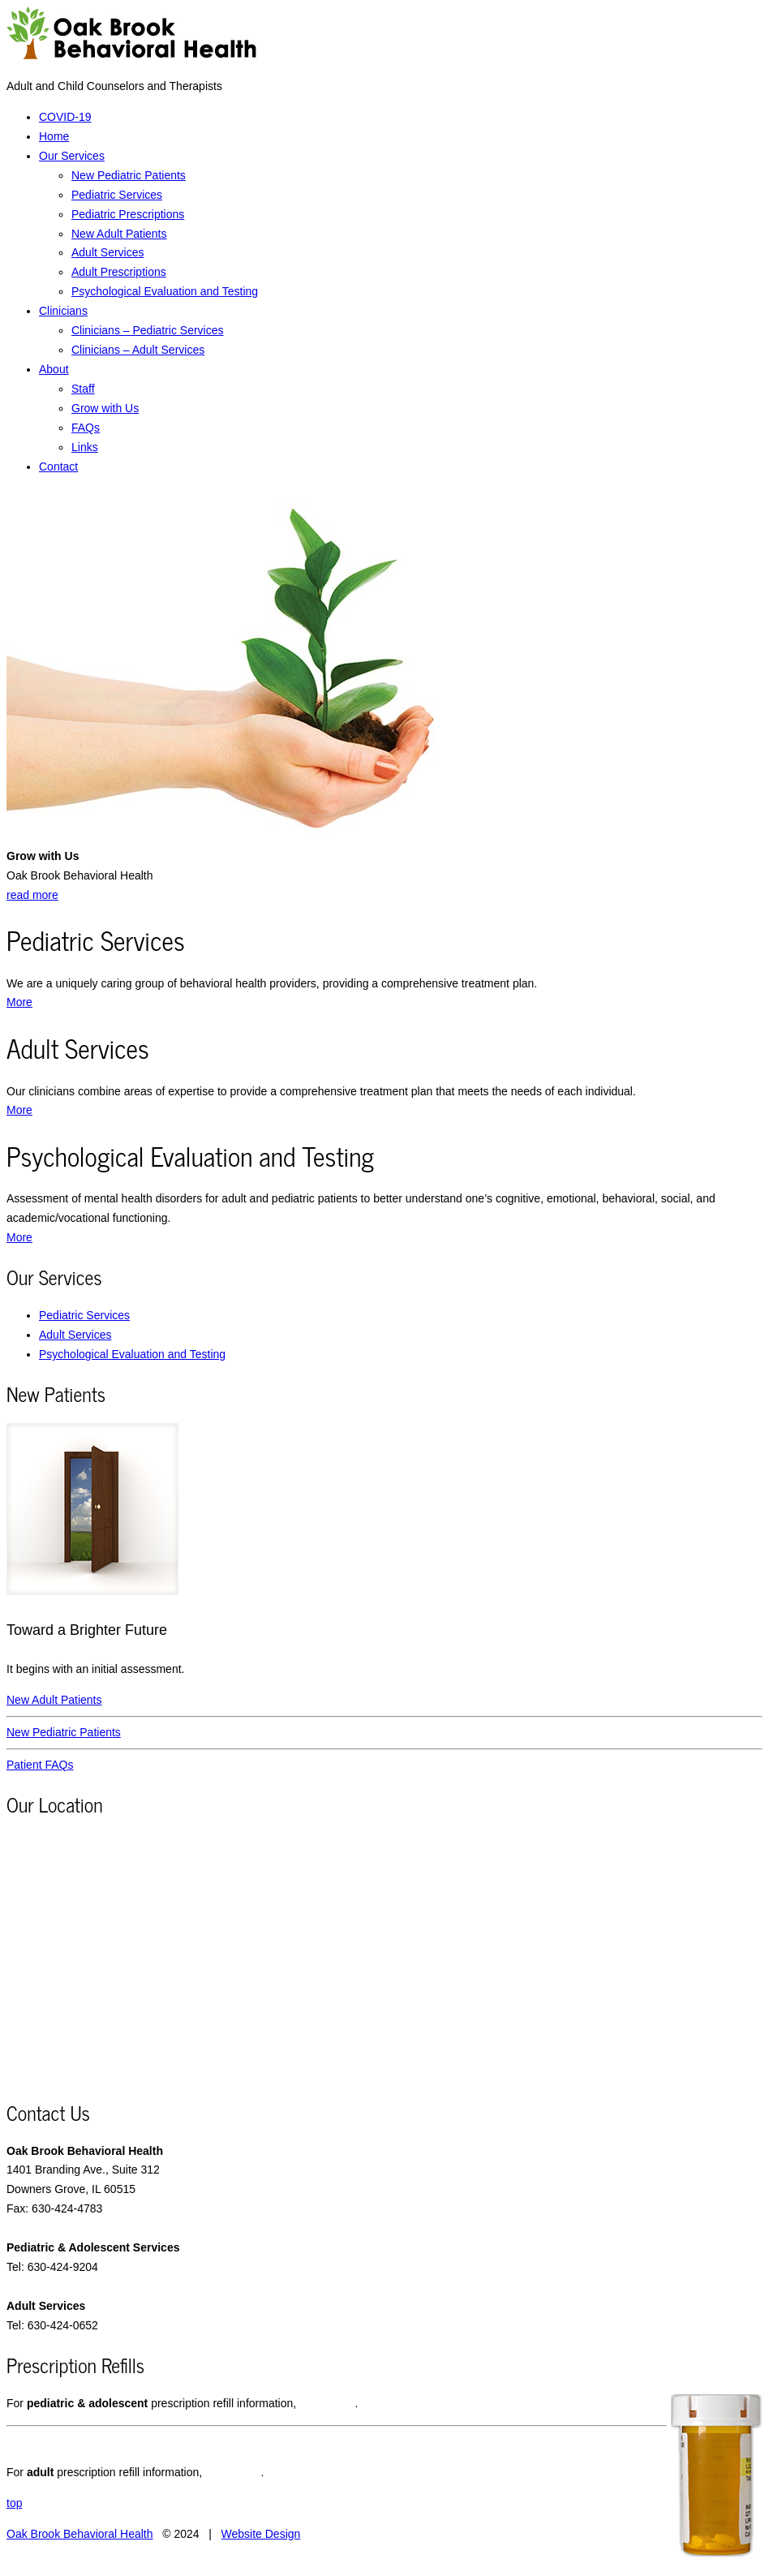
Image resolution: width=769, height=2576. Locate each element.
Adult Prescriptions (118, 271)
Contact (58, 466)
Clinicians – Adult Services (137, 349)
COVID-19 (65, 116)
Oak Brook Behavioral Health (79, 2533)
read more (32, 894)
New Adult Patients (119, 233)
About (54, 369)
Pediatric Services (116, 194)
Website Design (261, 2533)
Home (54, 136)
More (19, 1002)
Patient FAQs (39, 1764)
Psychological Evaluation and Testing (164, 291)
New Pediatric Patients (128, 175)
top (14, 2502)
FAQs (85, 427)
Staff (83, 388)
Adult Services (107, 252)
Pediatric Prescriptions (127, 214)
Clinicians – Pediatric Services (147, 330)
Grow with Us (105, 408)
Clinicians (63, 310)
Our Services (72, 155)
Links (84, 447)
